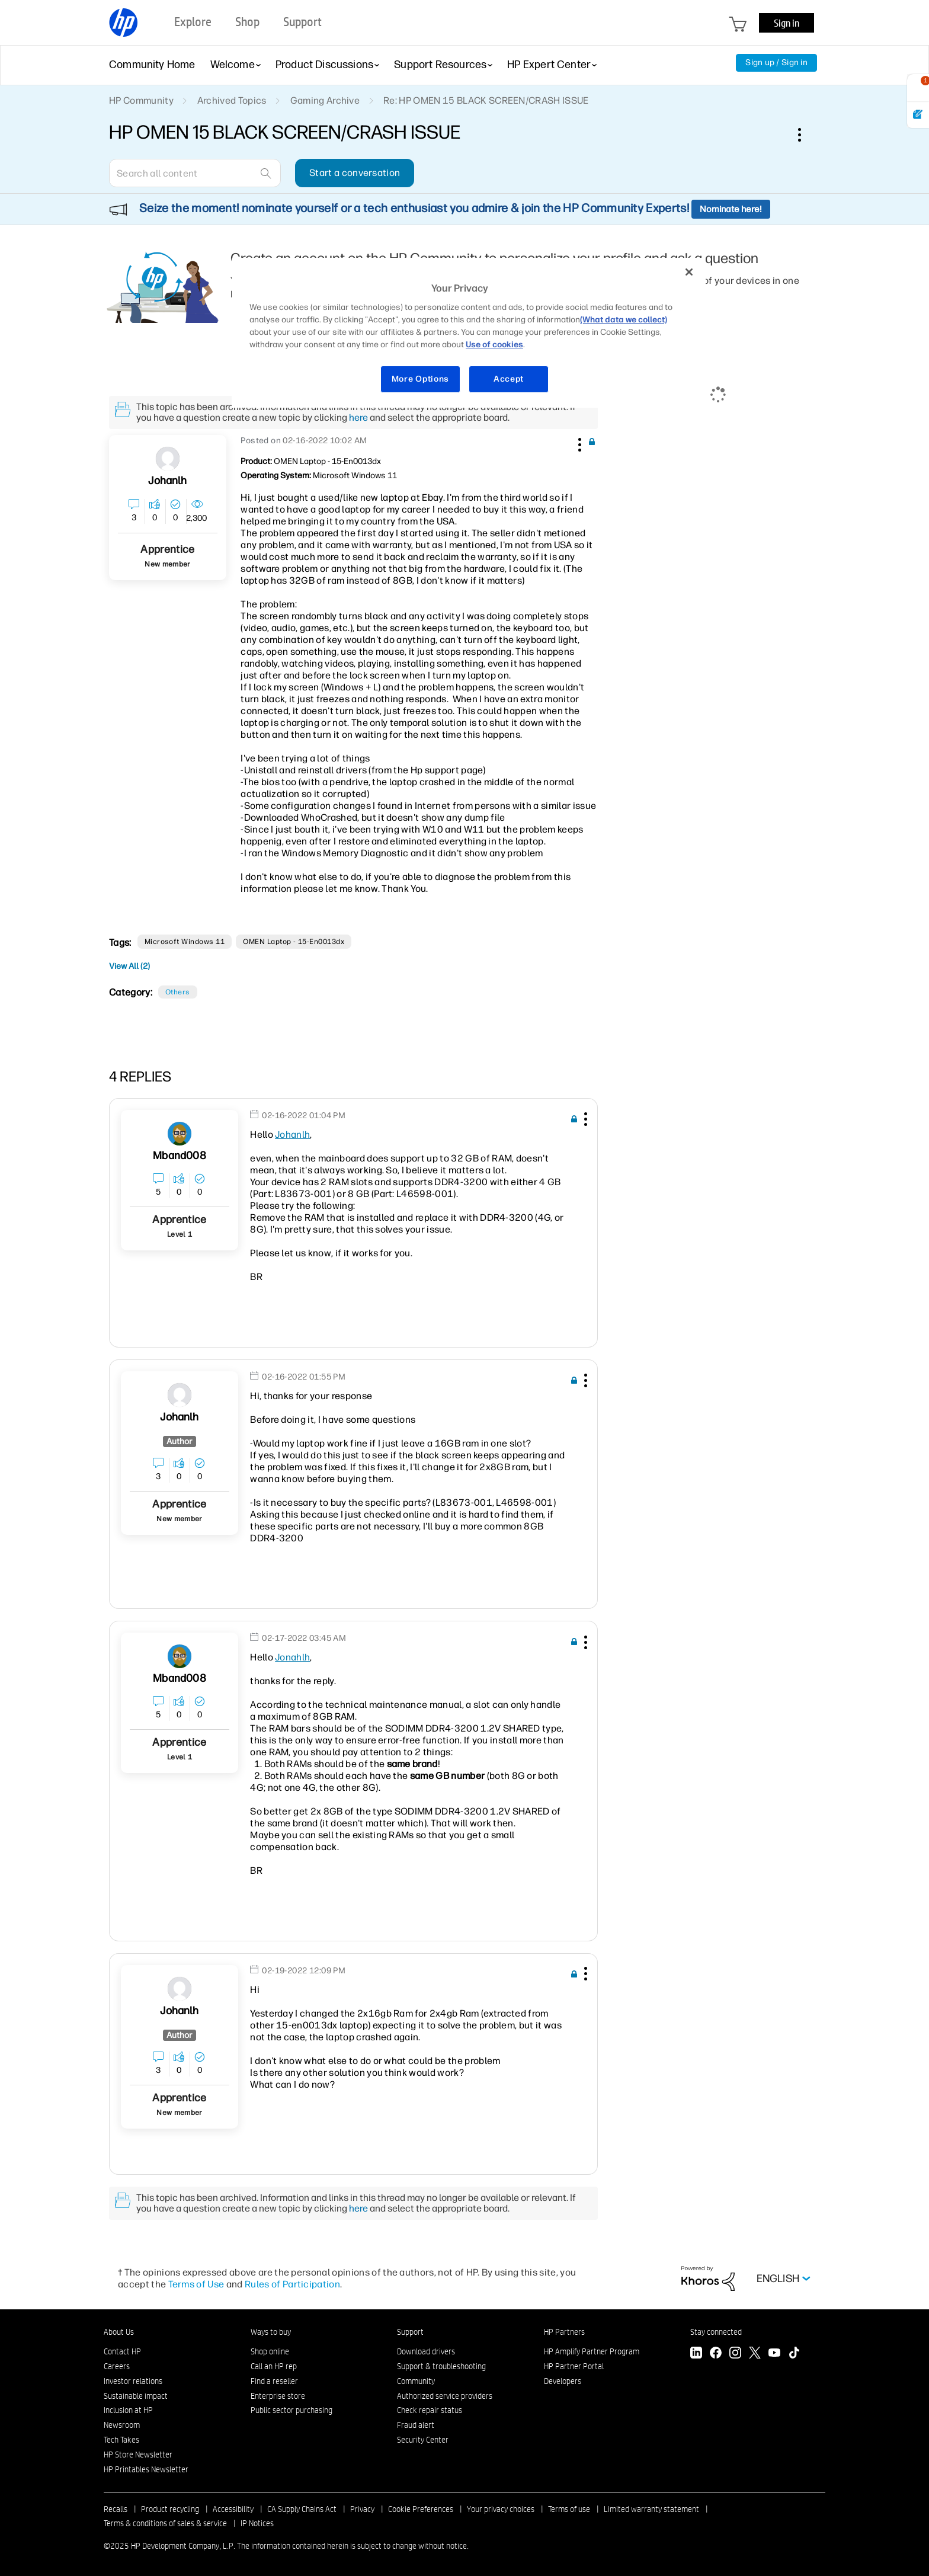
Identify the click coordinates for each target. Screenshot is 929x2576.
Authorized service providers (444, 2396)
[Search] (195, 173)
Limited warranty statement (651, 2509)
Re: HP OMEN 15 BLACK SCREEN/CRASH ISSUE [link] (485, 100)
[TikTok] (794, 2354)
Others (177, 992)
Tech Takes (121, 2439)
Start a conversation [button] (354, 172)
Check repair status (429, 2410)
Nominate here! (731, 209)
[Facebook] (716, 2354)
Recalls (115, 2509)
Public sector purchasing (291, 2410)
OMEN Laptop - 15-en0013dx (293, 941)
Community (416, 2381)
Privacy (362, 2509)
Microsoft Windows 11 (185, 941)
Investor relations (133, 2381)
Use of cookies (494, 345)
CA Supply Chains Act (302, 2509)
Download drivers (426, 2351)
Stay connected (716, 2332)
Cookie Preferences (420, 2509)
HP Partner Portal (574, 2366)
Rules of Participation (292, 2284)
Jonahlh (292, 1657)
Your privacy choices (500, 2509)
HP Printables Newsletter (146, 2469)
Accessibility (233, 2509)
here (358, 417)
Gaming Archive (325, 100)
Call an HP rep (274, 2366)
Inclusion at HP (128, 2410)
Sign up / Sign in (776, 62)
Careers (117, 2366)
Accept (509, 379)
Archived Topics (232, 100)
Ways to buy (271, 2332)
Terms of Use (196, 2284)
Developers (562, 2381)
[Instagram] (735, 2354)
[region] (469, 333)
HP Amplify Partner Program (591, 2351)
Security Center (423, 2439)
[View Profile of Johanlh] (167, 481)
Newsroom (122, 2425)
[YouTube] (774, 2354)
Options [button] (806, 134)
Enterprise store (278, 2396)
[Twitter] (755, 2354)
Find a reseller (274, 2381)
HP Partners (564, 2332)
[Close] (689, 272)
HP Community (141, 100)
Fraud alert (415, 2425)
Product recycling (170, 2509)
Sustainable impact (136, 2396)
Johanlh (292, 1134)
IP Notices (257, 2523)
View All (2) (129, 966)
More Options (420, 379)
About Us (119, 2332)
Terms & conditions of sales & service (165, 2523)
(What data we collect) (623, 320)
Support (410, 2332)
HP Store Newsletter (138, 2454)
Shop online (270, 2351)
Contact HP (122, 2351)
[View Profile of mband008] (179, 1156)
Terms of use (569, 2509)
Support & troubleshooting (441, 2366)
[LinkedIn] (696, 2354)
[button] (578, 442)
